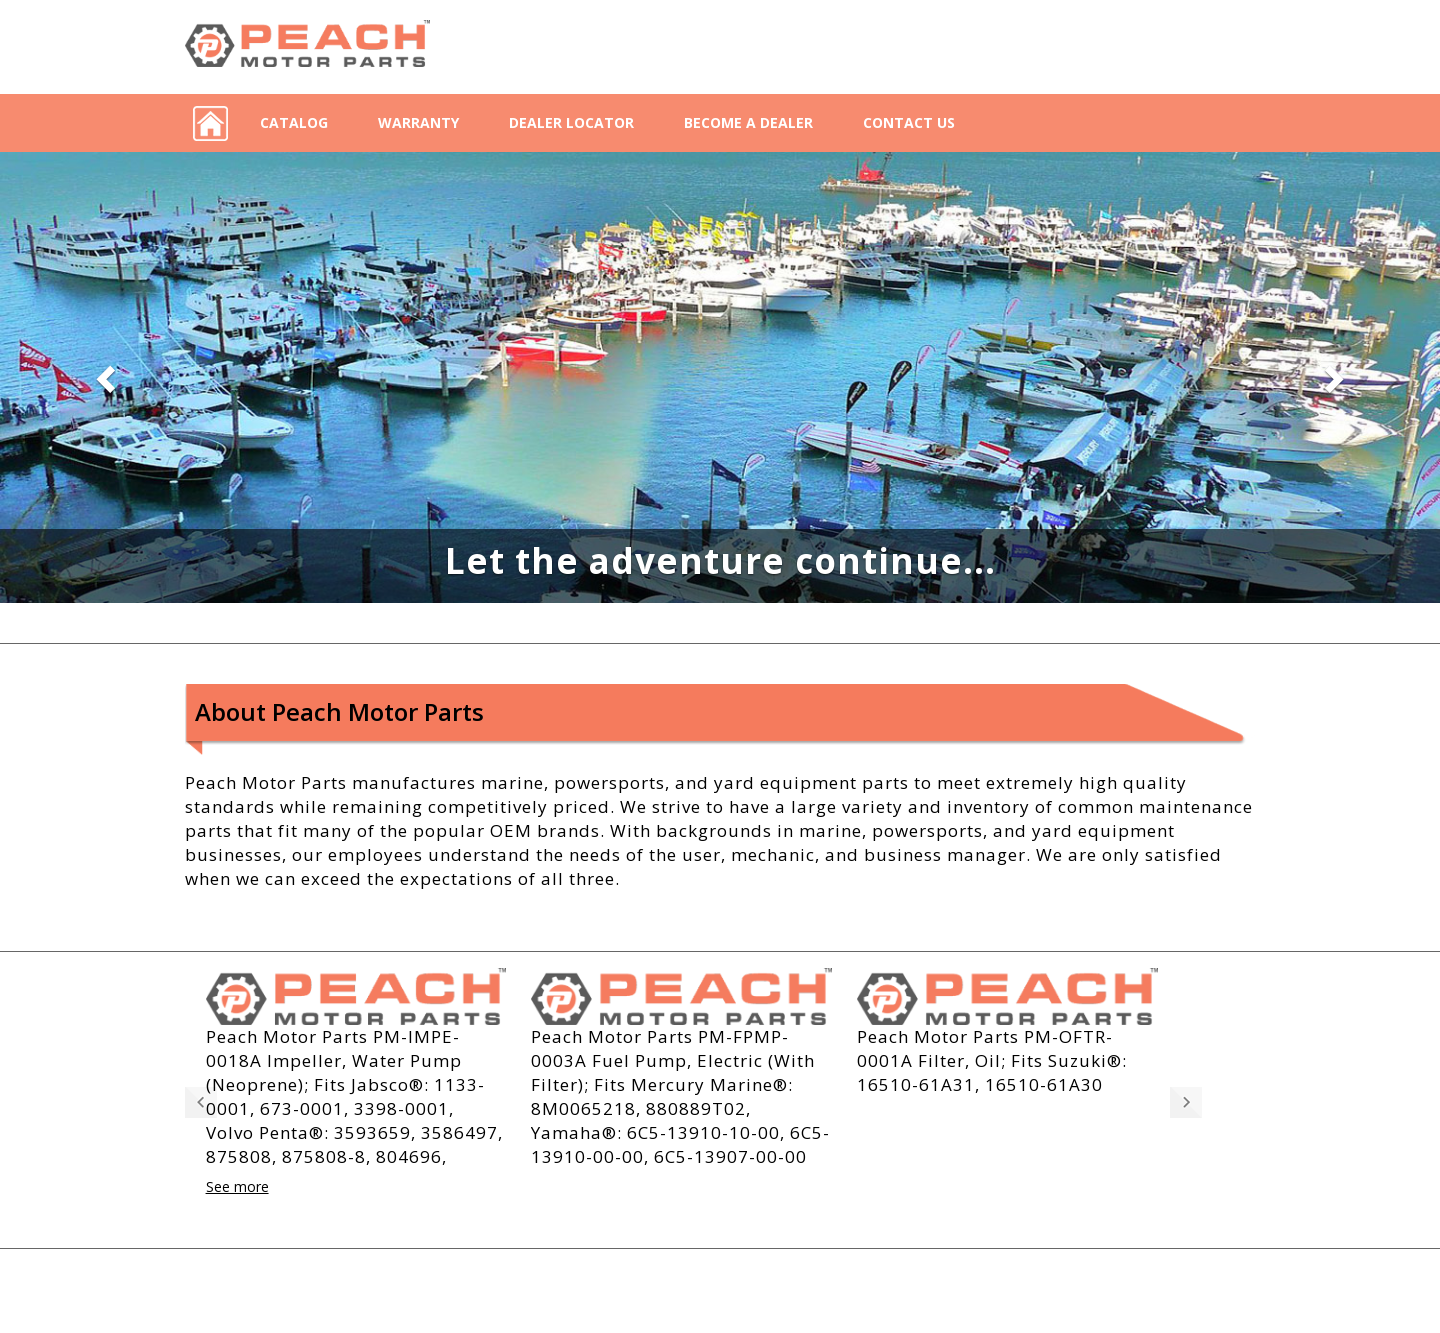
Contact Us (909, 122)
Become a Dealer (748, 122)
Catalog (294, 122)
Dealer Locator (571, 122)
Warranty (418, 122)
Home (210, 123)
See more (237, 1187)
